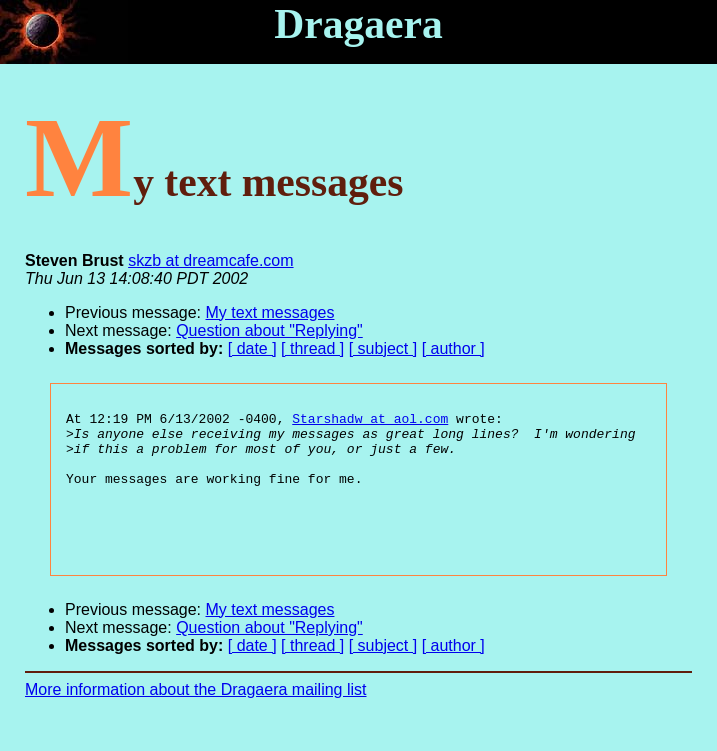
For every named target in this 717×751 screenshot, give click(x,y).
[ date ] (252, 348)
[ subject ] (383, 348)
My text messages (270, 312)
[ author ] (453, 348)
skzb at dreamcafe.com (210, 260)
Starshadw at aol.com (370, 421)
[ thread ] (312, 348)
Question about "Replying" (269, 330)
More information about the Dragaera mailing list (196, 716)
